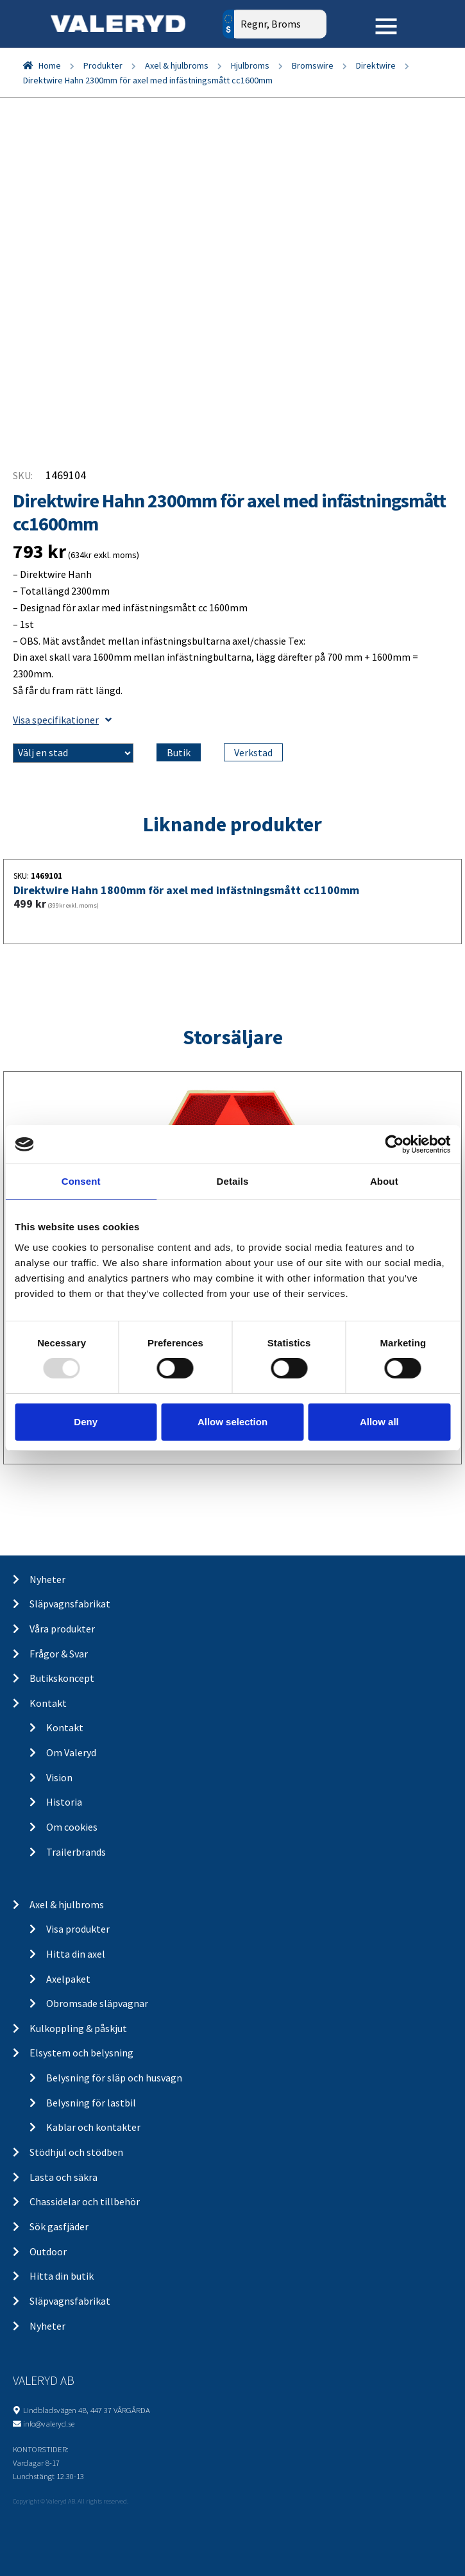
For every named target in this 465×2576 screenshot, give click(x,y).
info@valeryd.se (48, 2423)
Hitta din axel (75, 1953)
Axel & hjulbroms (176, 65)
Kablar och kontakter (93, 2127)
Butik (178, 752)
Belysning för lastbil (91, 2102)
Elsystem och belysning (81, 2052)
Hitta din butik (62, 2275)
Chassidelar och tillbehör (85, 2201)
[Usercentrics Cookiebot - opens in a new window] (394, 1144)
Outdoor (48, 2251)
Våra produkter (62, 1628)
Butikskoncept (62, 1678)
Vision (59, 1777)
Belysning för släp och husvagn (114, 2077)
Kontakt (48, 1703)
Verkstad (253, 752)
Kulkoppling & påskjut (78, 2028)
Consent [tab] (81, 1181)
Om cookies (71, 1826)
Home (49, 65)
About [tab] (384, 1181)
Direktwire (376, 65)
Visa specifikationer (62, 719)
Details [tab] (233, 1181)
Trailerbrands (76, 1851)
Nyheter (47, 1579)
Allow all (379, 1421)
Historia (64, 1801)
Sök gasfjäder (59, 2226)
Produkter (103, 65)
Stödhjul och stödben (76, 2152)
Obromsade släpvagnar (97, 2003)
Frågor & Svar (59, 1653)
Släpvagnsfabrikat (70, 1603)
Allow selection (232, 1421)
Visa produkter (78, 1928)
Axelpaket (68, 1978)
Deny (85, 1421)
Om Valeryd (71, 1752)
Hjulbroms (250, 65)
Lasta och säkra (63, 2177)
